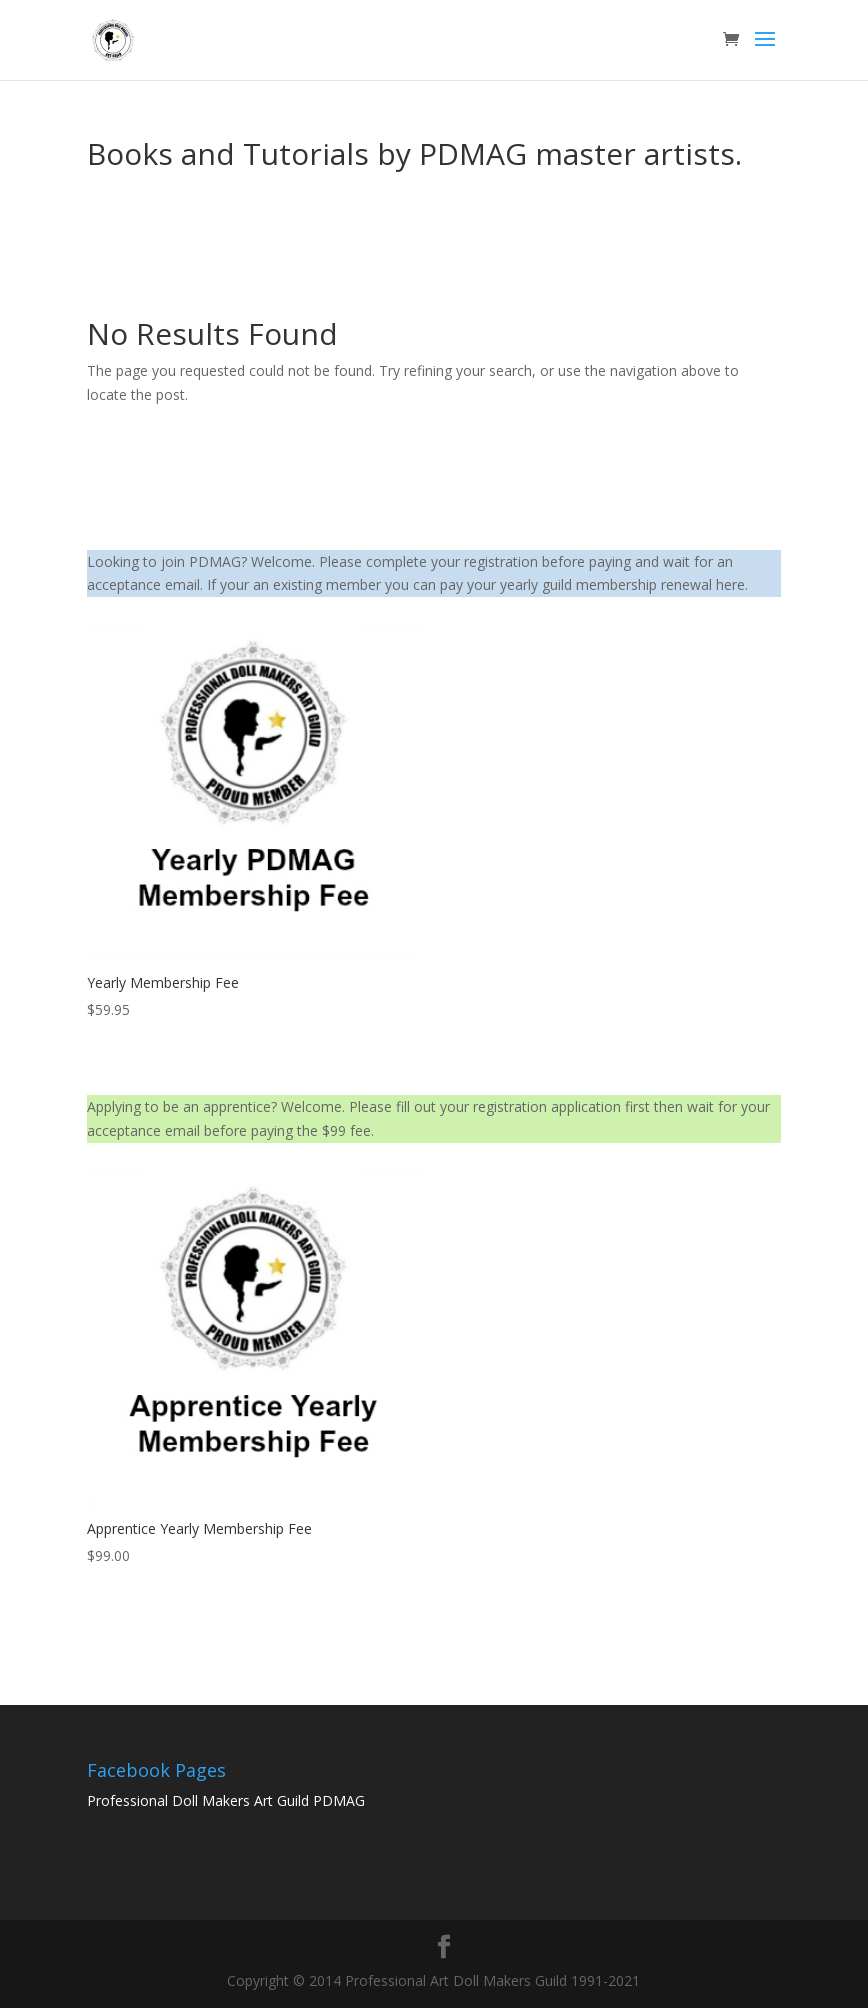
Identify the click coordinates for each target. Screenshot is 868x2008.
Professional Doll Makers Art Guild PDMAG (226, 1800)
